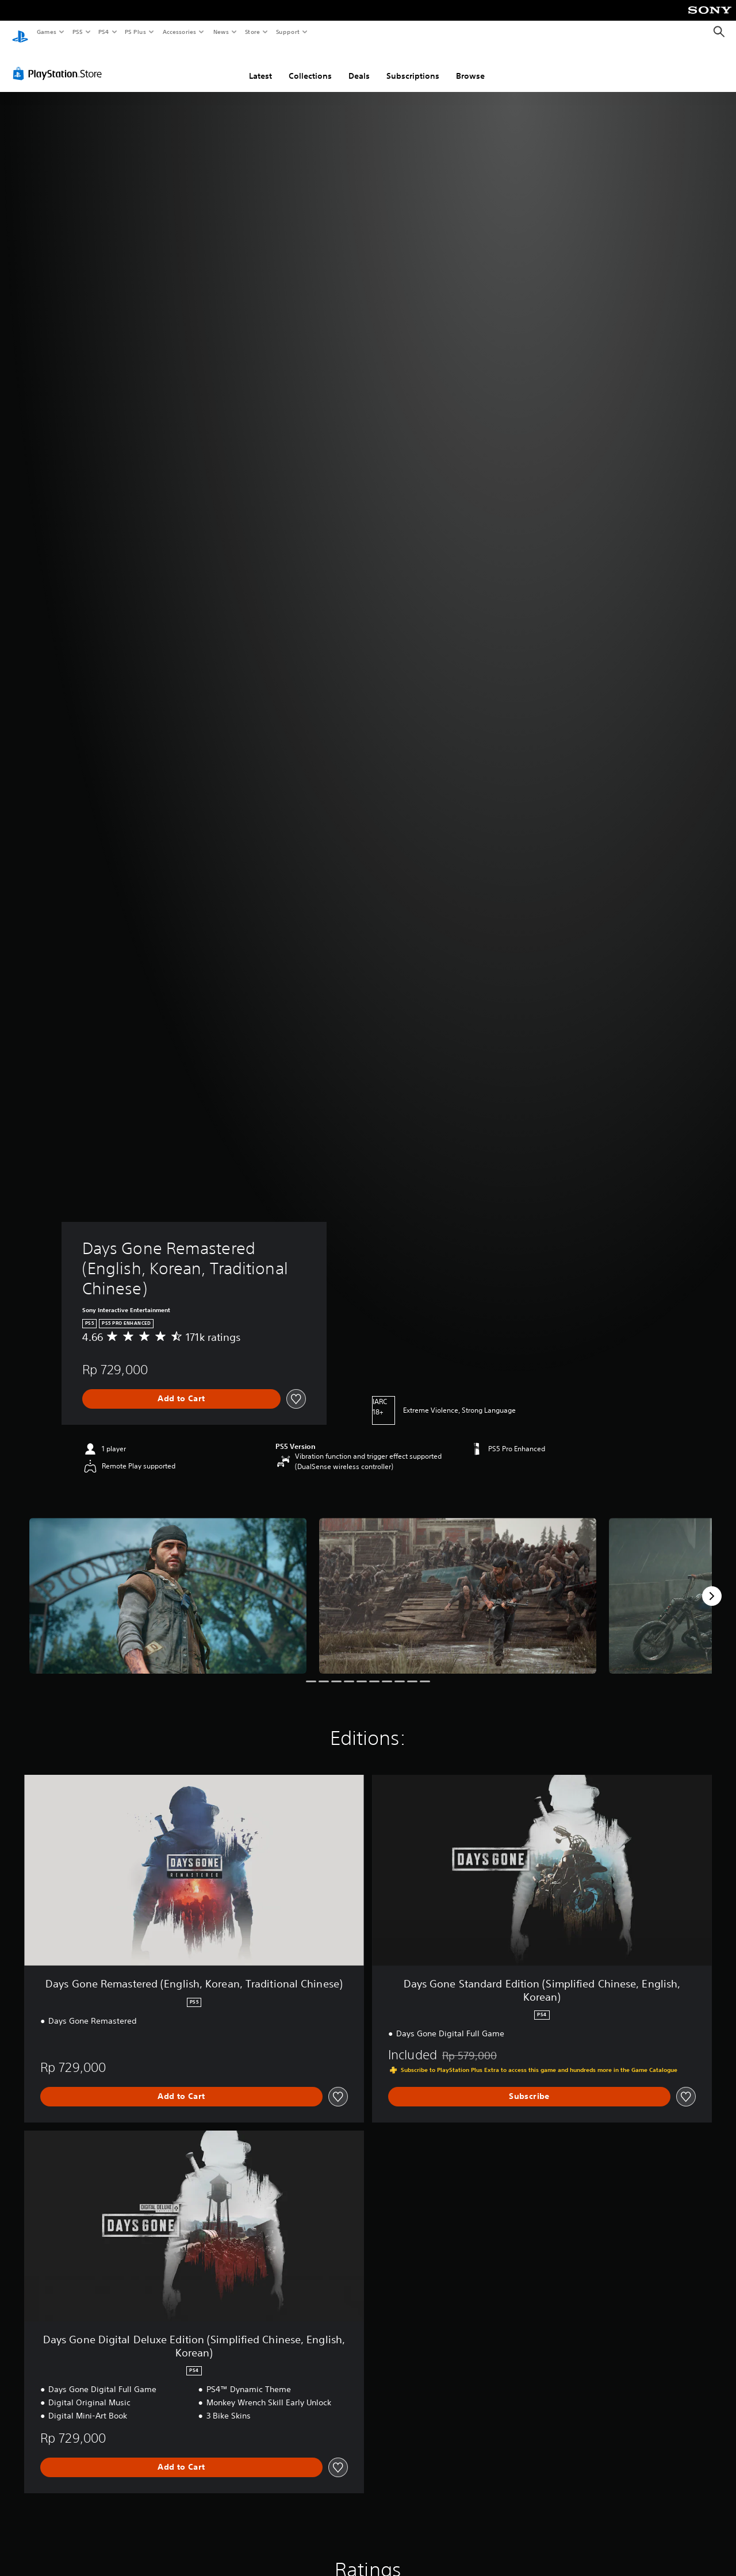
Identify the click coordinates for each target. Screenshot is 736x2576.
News (221, 32)
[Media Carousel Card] (167, 1585)
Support (287, 32)
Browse (470, 65)
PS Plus (136, 32)
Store (252, 32)
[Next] (712, 1585)
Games (46, 32)
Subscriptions (412, 65)
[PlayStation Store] (59, 62)
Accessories (178, 32)
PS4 (103, 32)
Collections (310, 65)
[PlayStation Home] (20, 32)
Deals (359, 65)
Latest (260, 65)
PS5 (77, 32)
